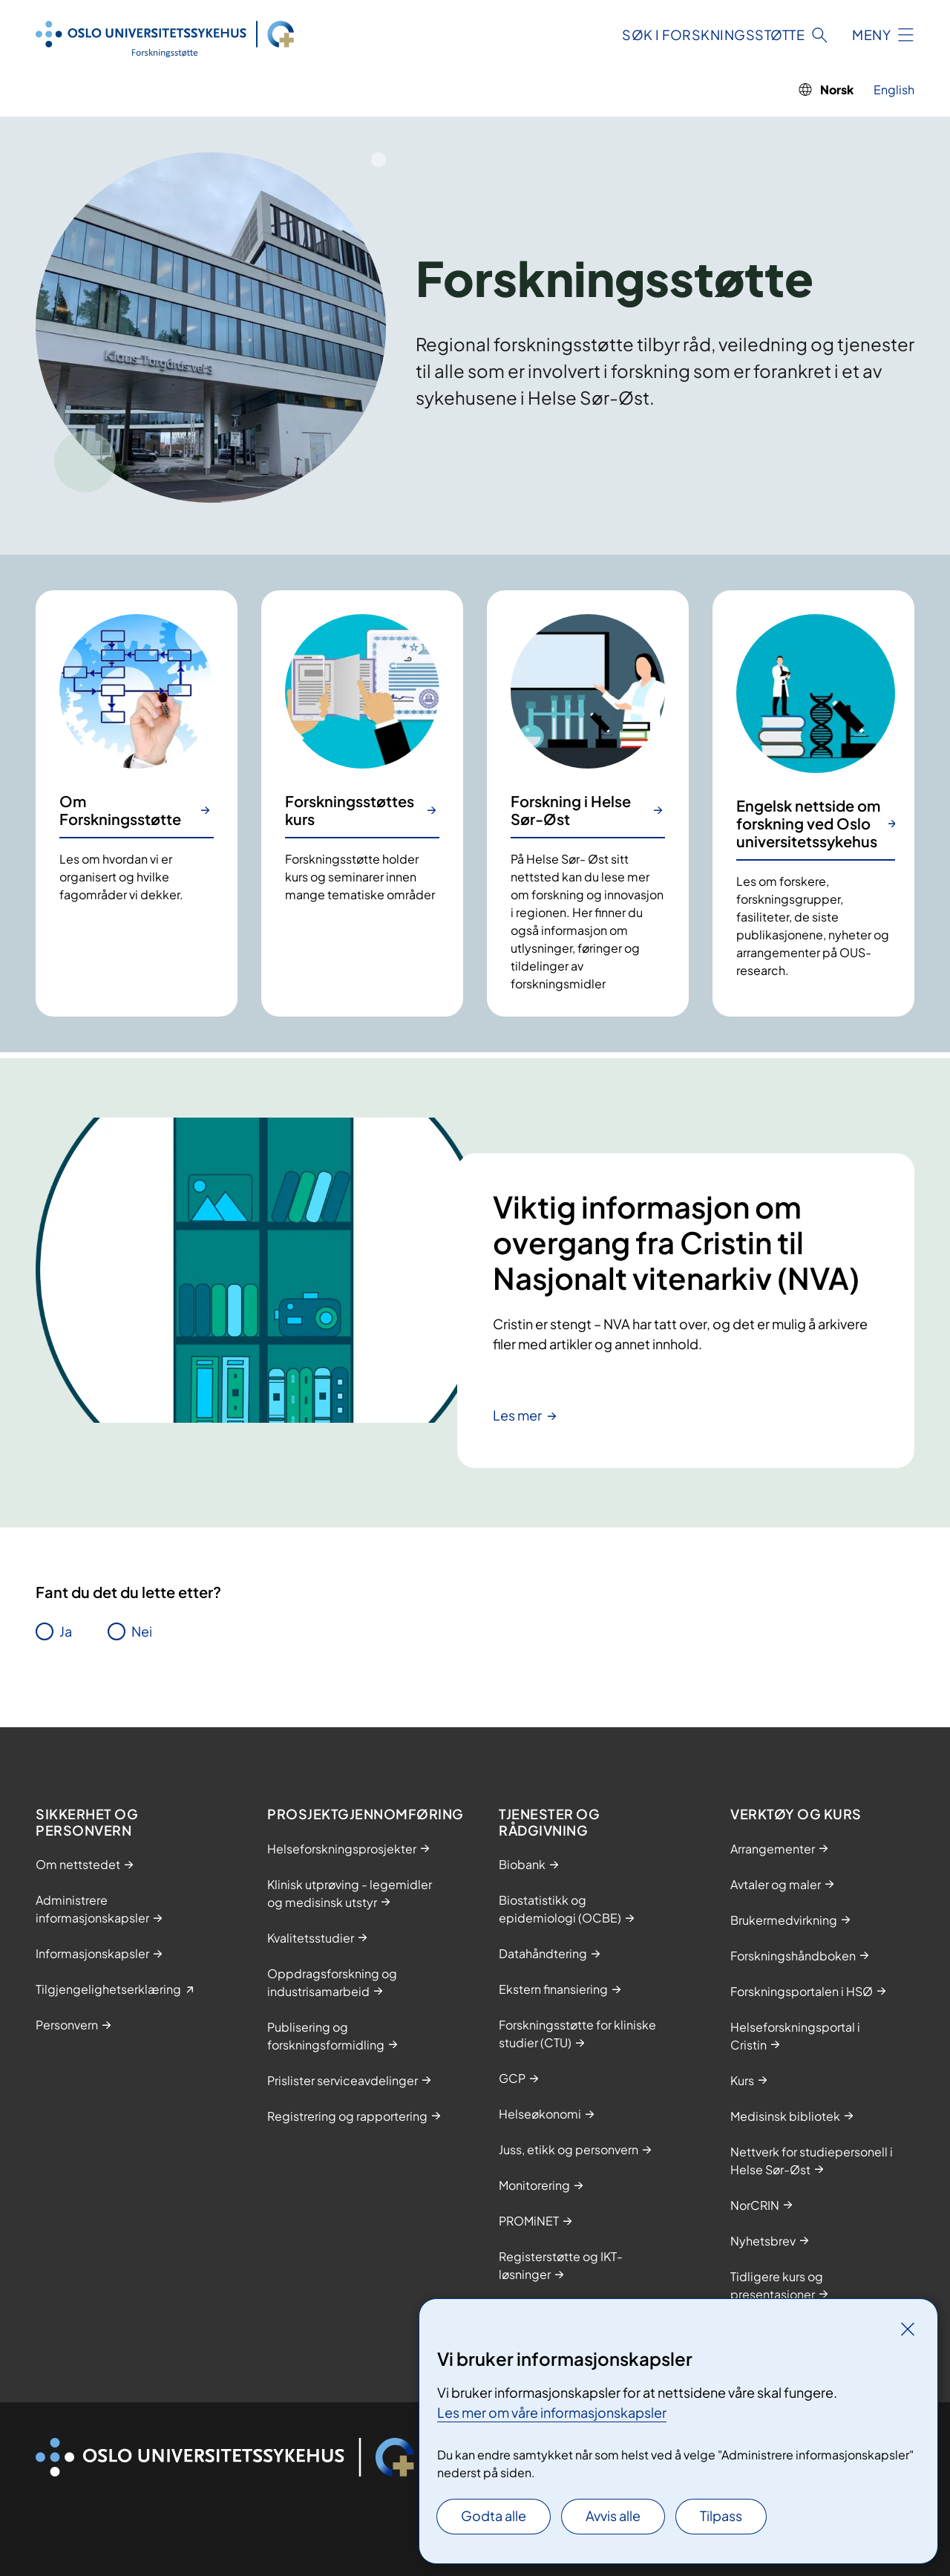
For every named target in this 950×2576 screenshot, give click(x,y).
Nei (141, 1631)
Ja (65, 1631)
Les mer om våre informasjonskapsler (551, 2412)
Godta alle (493, 2515)
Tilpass (721, 2515)
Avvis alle (613, 2515)
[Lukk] (908, 2329)
